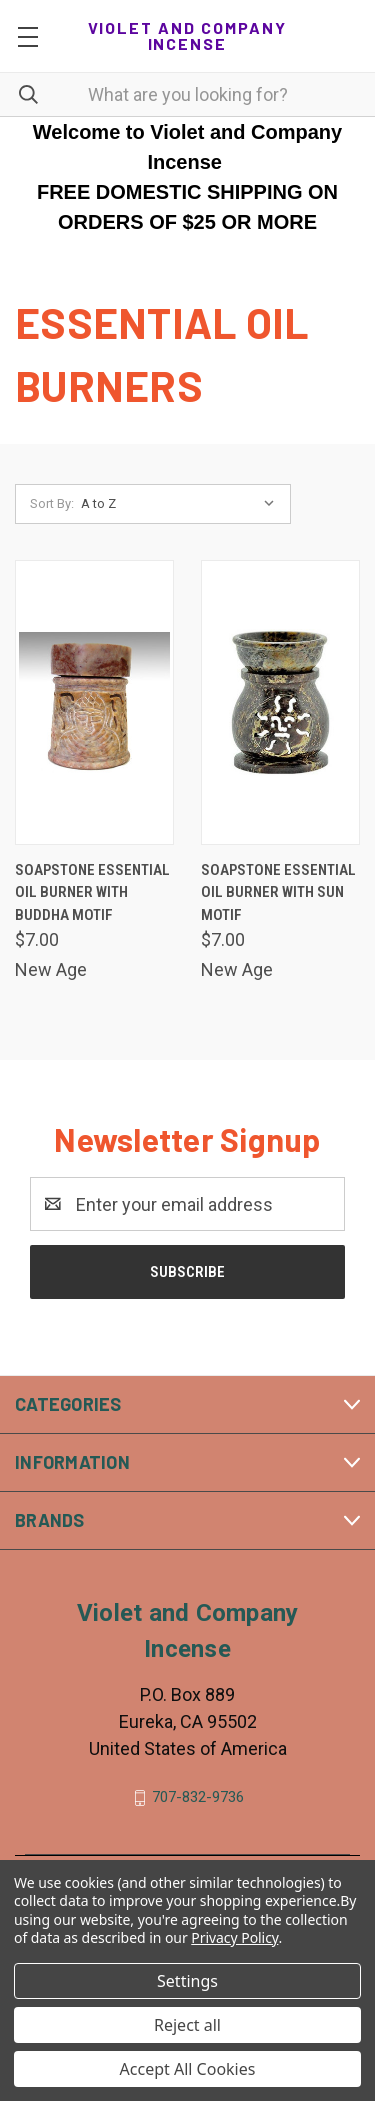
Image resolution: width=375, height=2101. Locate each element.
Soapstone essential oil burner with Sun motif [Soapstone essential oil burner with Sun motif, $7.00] (278, 892)
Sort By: (52, 503)
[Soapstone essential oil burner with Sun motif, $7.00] (280, 702)
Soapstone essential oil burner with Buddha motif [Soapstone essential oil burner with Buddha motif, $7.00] (92, 892)
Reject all (187, 2025)
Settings (187, 1981)
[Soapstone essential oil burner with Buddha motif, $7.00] (94, 702)
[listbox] (182, 504)
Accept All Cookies (188, 2069)
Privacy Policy (234, 1937)
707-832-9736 (198, 1797)
